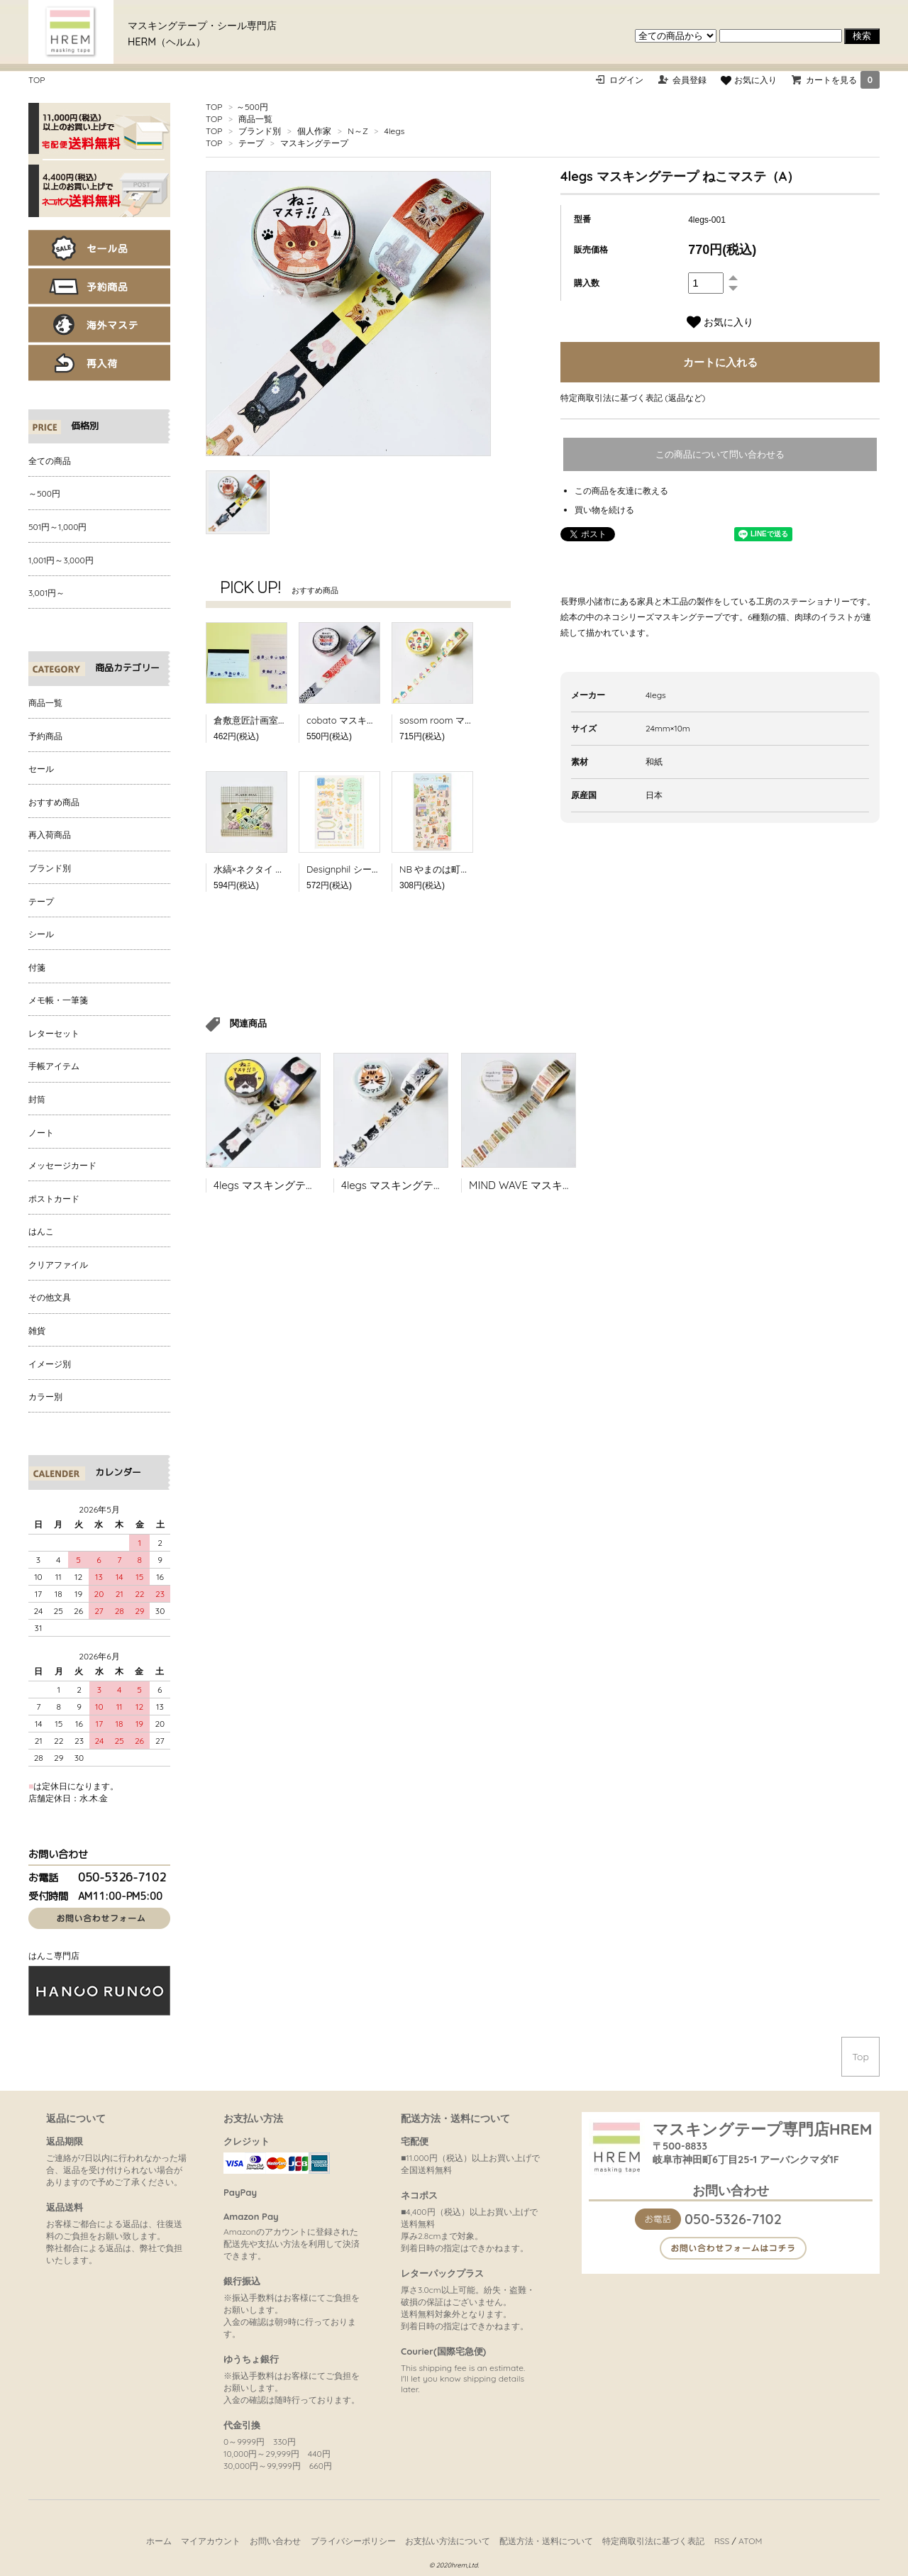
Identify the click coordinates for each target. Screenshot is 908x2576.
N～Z (357, 131)
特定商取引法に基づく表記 (653, 2541)
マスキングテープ (314, 143)
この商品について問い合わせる (720, 454)
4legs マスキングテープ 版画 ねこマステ (438, 1185)
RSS (722, 2541)
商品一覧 (255, 119)
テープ (251, 143)
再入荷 (99, 363)
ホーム (159, 2541)
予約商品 (99, 286)
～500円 (252, 106)
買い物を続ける (604, 509)
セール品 (99, 248)
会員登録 (689, 79)
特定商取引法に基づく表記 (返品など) (632, 397)
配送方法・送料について (546, 2541)
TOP (36, 79)
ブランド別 (259, 131)
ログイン (626, 79)
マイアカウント (210, 2541)
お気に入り (748, 79)
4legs (394, 131)
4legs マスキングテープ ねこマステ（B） (312, 1185)
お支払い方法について (447, 2541)
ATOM (750, 2541)
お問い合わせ (275, 2541)
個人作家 (314, 131)
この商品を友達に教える (621, 490)
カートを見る (843, 79)
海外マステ (99, 324)
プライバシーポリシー (353, 2541)
